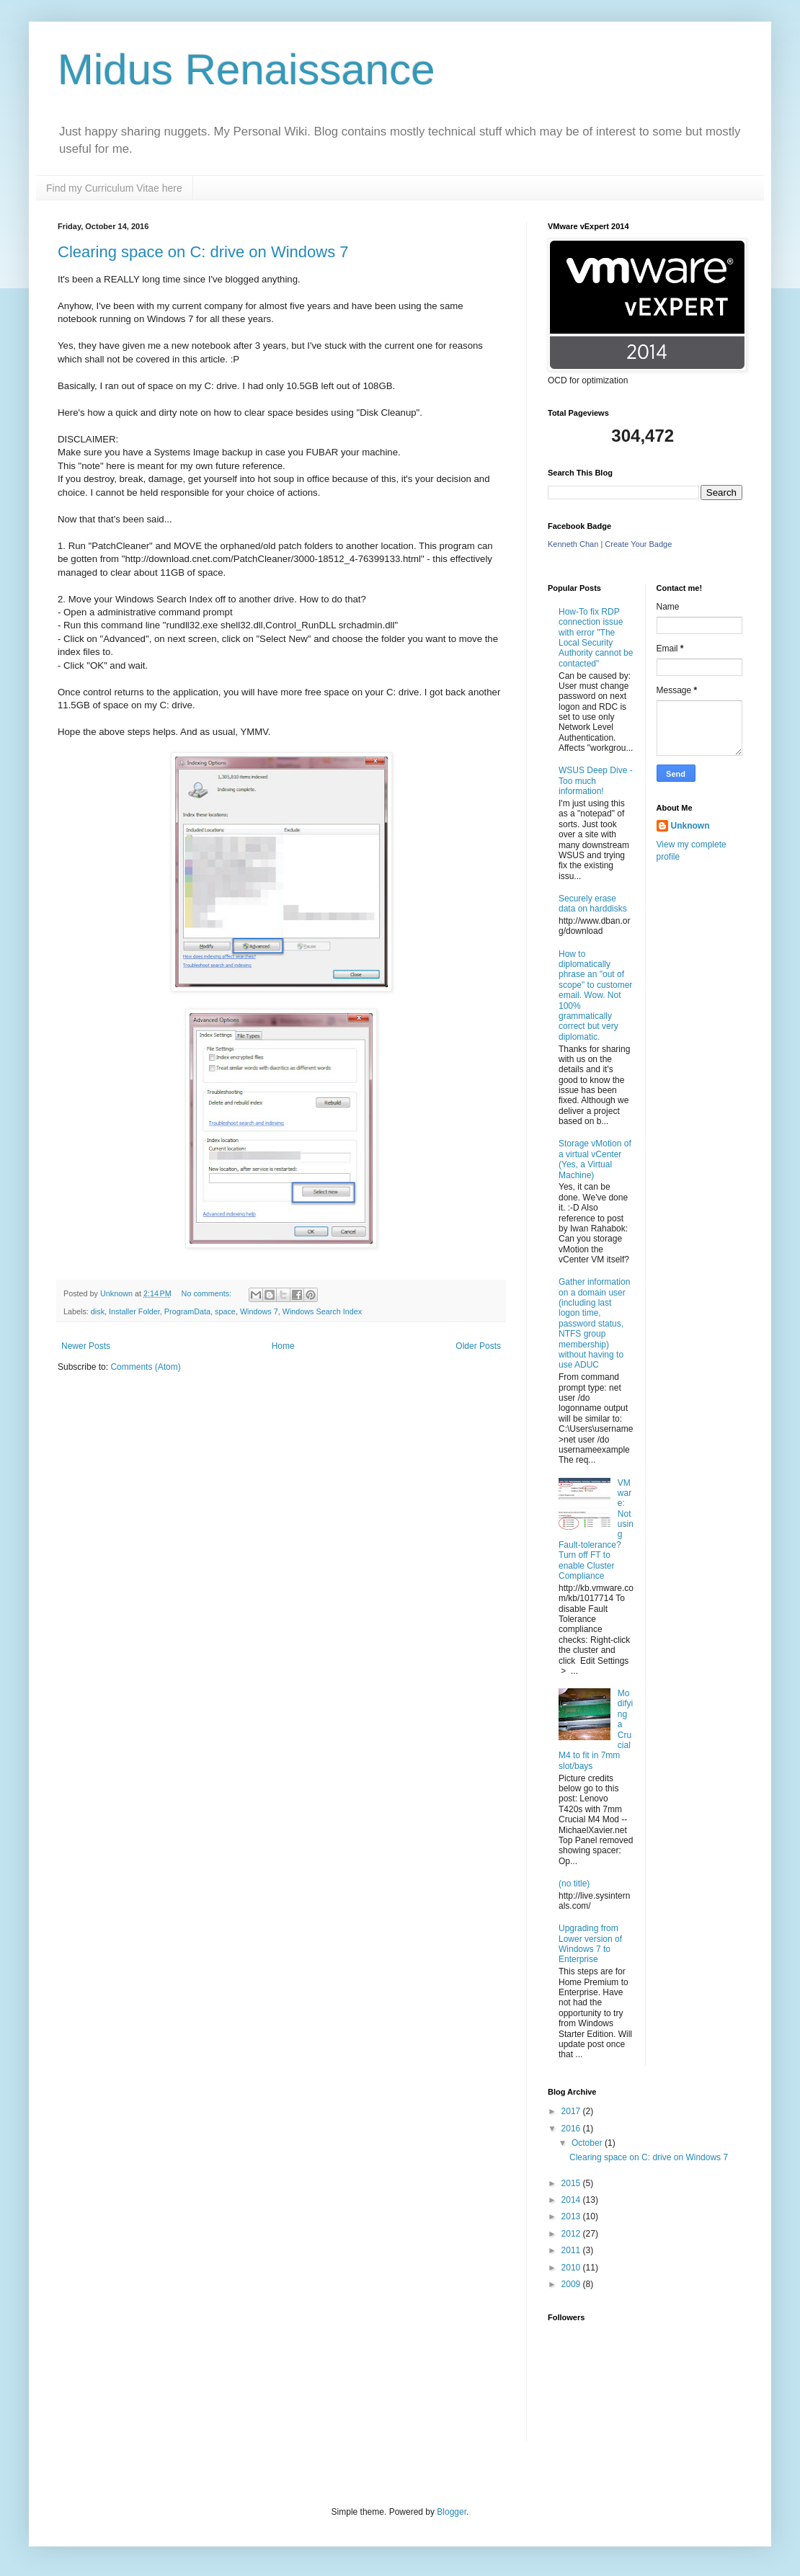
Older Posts (478, 1346)
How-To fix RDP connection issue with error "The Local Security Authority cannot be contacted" (596, 638)
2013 (572, 2216)
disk (98, 1311)
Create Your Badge (638, 544)
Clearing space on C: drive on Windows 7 (203, 252)
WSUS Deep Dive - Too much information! (596, 780)
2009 (572, 2284)
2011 (572, 2250)
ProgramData (187, 1311)
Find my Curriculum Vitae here (114, 188)
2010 (572, 2268)
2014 (572, 2200)
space (225, 1311)
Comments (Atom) (145, 1367)
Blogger (451, 2512)
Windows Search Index (322, 1311)
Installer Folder (134, 1311)
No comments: (208, 1293)
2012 (572, 2234)
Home (283, 1346)
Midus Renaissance (246, 69)
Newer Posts (85, 1346)
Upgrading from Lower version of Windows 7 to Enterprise (590, 1943)
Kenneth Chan (573, 544)
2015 (572, 2183)
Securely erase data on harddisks (593, 903)
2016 (572, 2128)
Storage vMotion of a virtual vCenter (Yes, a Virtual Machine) (595, 1159)
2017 (572, 2111)
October (588, 2143)
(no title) (574, 1883)
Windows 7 (259, 1311)
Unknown (690, 826)
